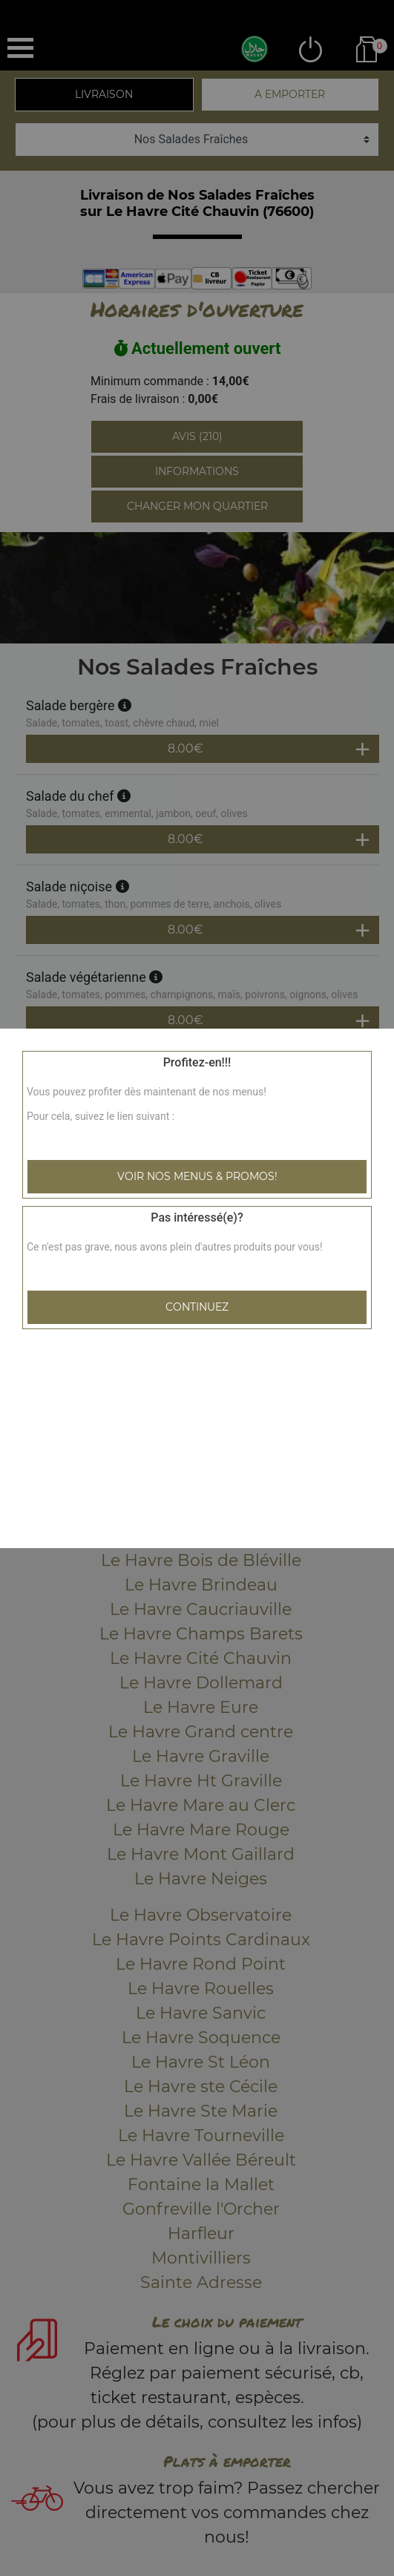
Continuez (197, 1307)
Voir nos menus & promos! (197, 1176)
